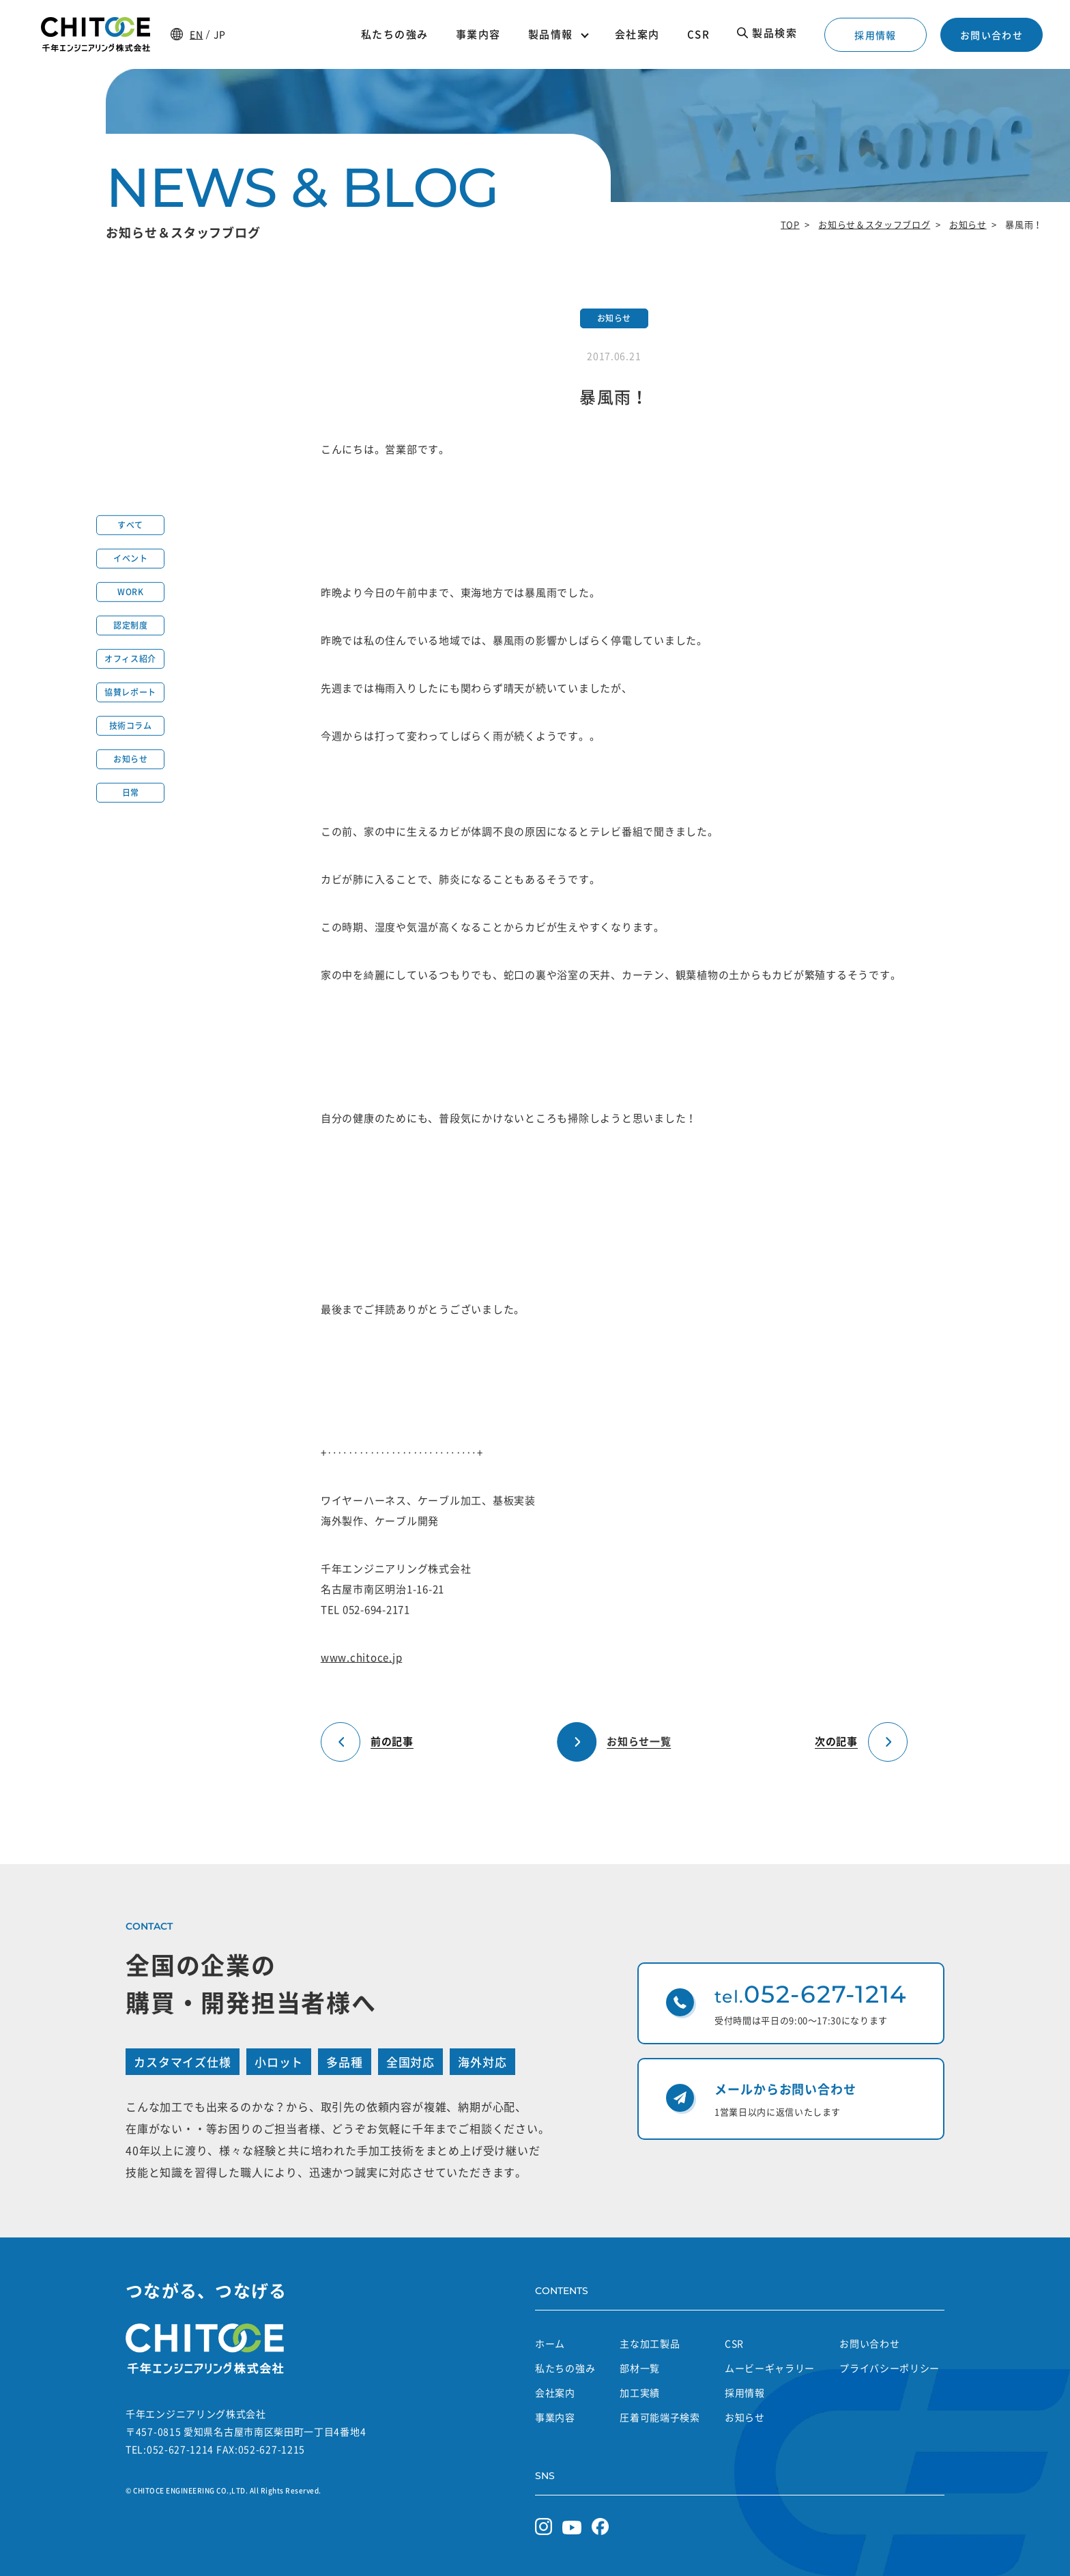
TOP (790, 224)
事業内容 (555, 2417)
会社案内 (555, 2392)
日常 (130, 792)
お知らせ (968, 224)
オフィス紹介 (130, 659)
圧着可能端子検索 (660, 2417)
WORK (130, 592)
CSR (734, 2343)
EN (196, 34)
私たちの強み (565, 2368)
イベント (130, 558)
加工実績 (640, 2392)
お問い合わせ (991, 35)
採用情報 (875, 35)
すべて (130, 525)
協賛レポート (130, 692)
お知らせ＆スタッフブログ (874, 224)
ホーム (550, 2343)
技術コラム (130, 725)
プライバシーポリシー (889, 2368)
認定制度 (130, 625)
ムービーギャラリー (770, 2368)
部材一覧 (640, 2368)
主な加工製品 (650, 2343)
